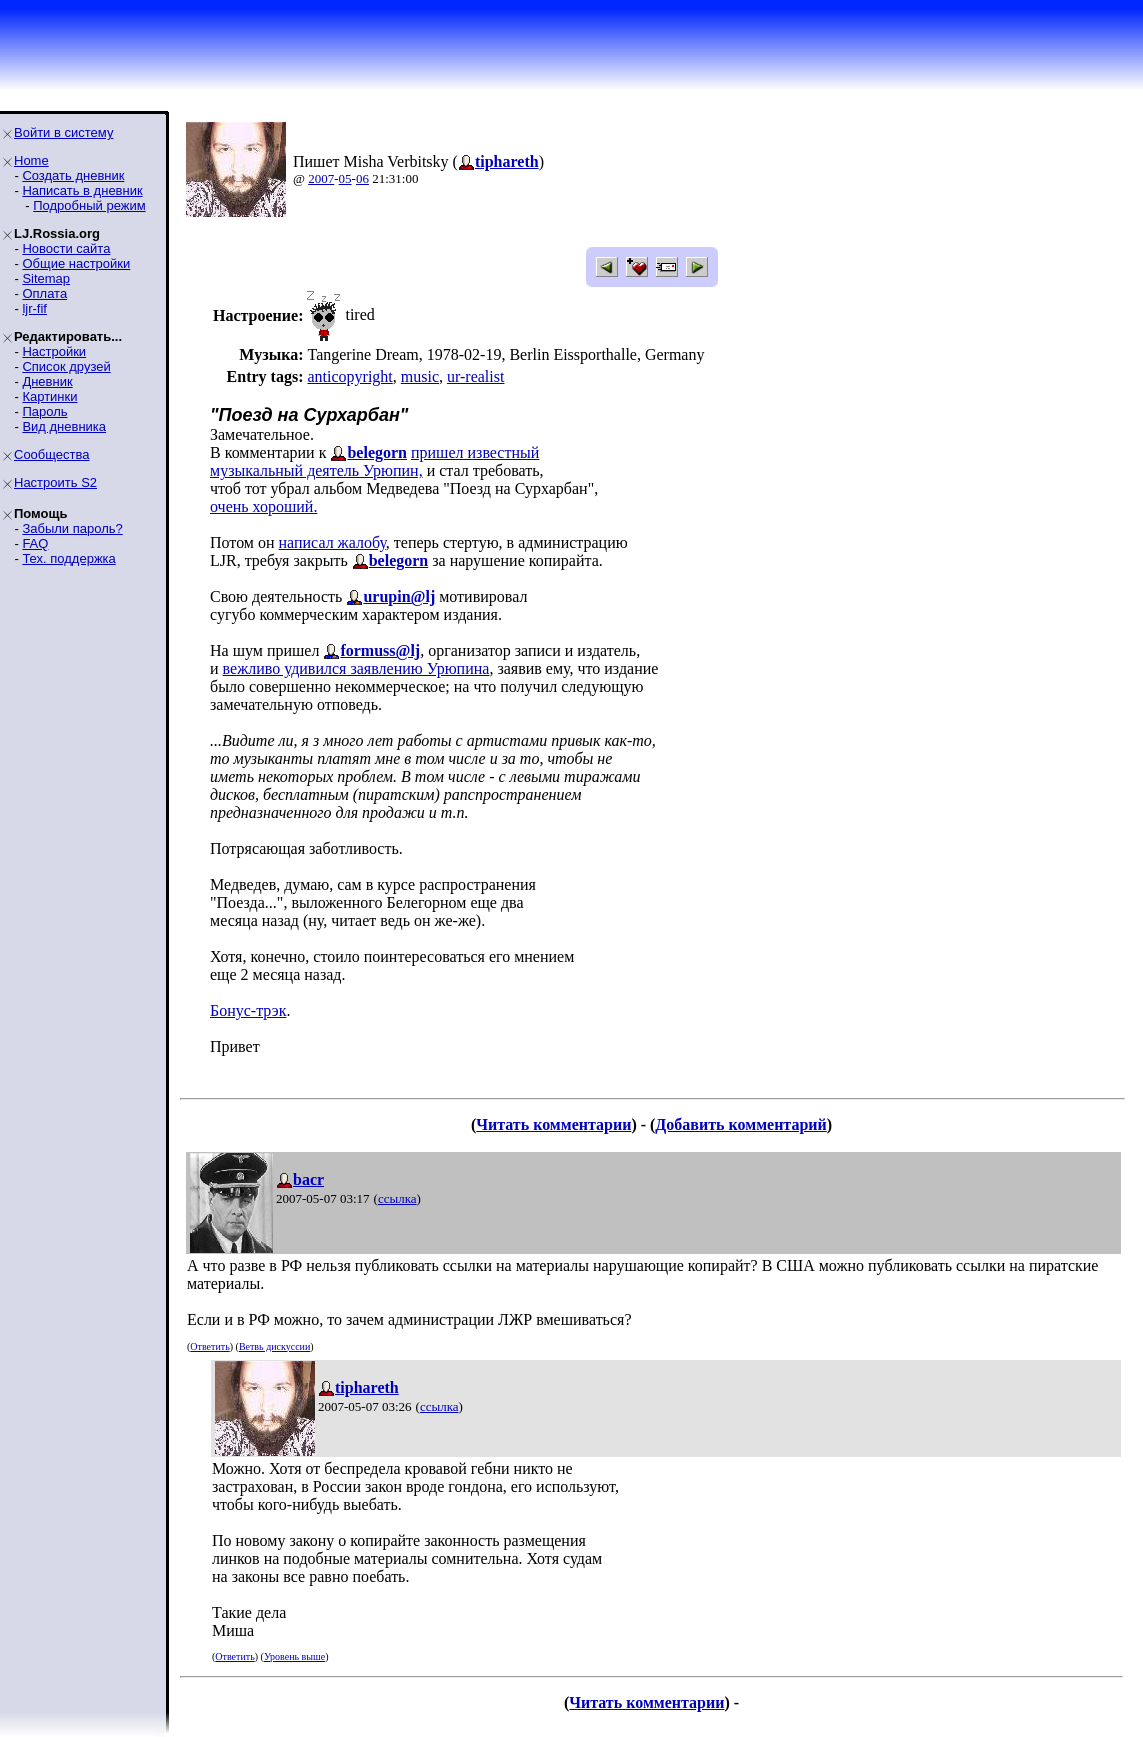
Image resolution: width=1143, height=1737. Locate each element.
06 (362, 178)
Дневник (47, 381)
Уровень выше (294, 1656)
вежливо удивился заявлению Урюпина (356, 668)
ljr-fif (34, 308)
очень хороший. (263, 506)
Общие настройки (76, 263)
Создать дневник (73, 175)
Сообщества (52, 454)
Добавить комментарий (740, 1124)
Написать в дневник (82, 190)
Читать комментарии (553, 1124)
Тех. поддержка (68, 558)
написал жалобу (332, 542)
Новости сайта (66, 248)
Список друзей (66, 366)
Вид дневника (64, 426)
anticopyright (349, 376)
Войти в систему (63, 132)
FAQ (35, 543)
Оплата (44, 293)
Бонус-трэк (248, 1010)
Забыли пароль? (72, 528)
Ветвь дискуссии (274, 1346)
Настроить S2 (55, 482)
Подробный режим (89, 205)
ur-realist (475, 376)
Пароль (44, 411)
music (420, 376)
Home (31, 160)
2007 (321, 178)
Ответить (209, 1346)
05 (345, 178)
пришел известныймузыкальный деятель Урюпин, (374, 461)
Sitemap (46, 278)
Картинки (49, 396)
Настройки (54, 351)
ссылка (397, 1198)
